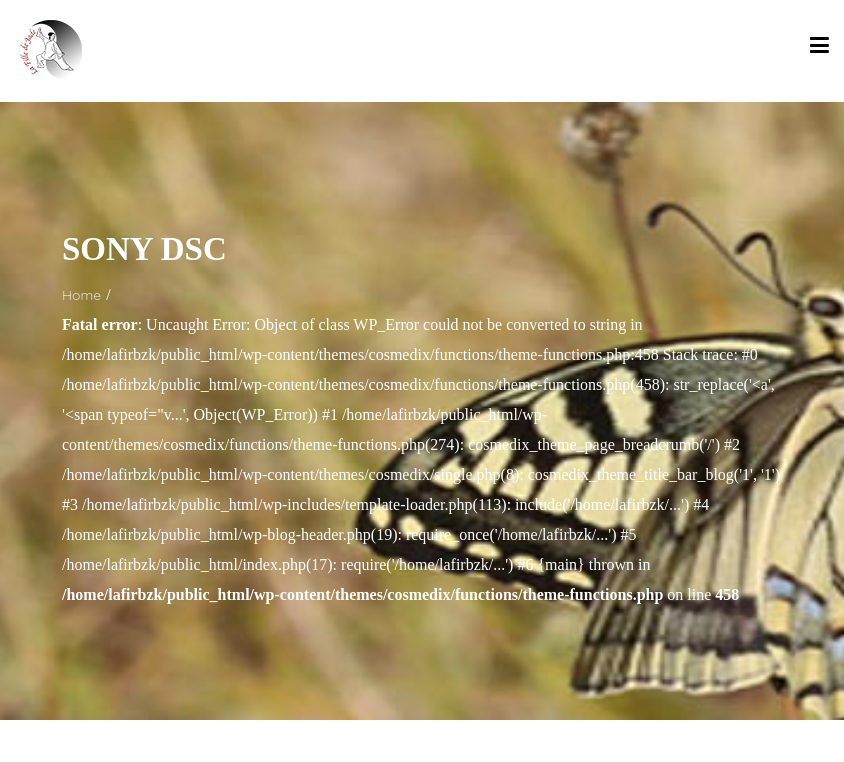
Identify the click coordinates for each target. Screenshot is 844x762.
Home (81, 295)
